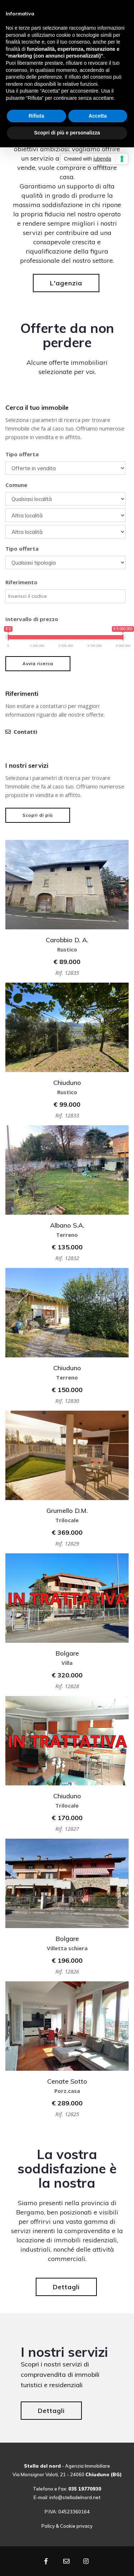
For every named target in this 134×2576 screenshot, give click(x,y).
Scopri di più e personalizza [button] (67, 133)
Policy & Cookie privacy (67, 2526)
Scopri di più (38, 815)
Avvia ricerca (38, 663)
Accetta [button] (98, 116)
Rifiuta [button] (36, 116)
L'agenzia (66, 283)
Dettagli (66, 2287)
